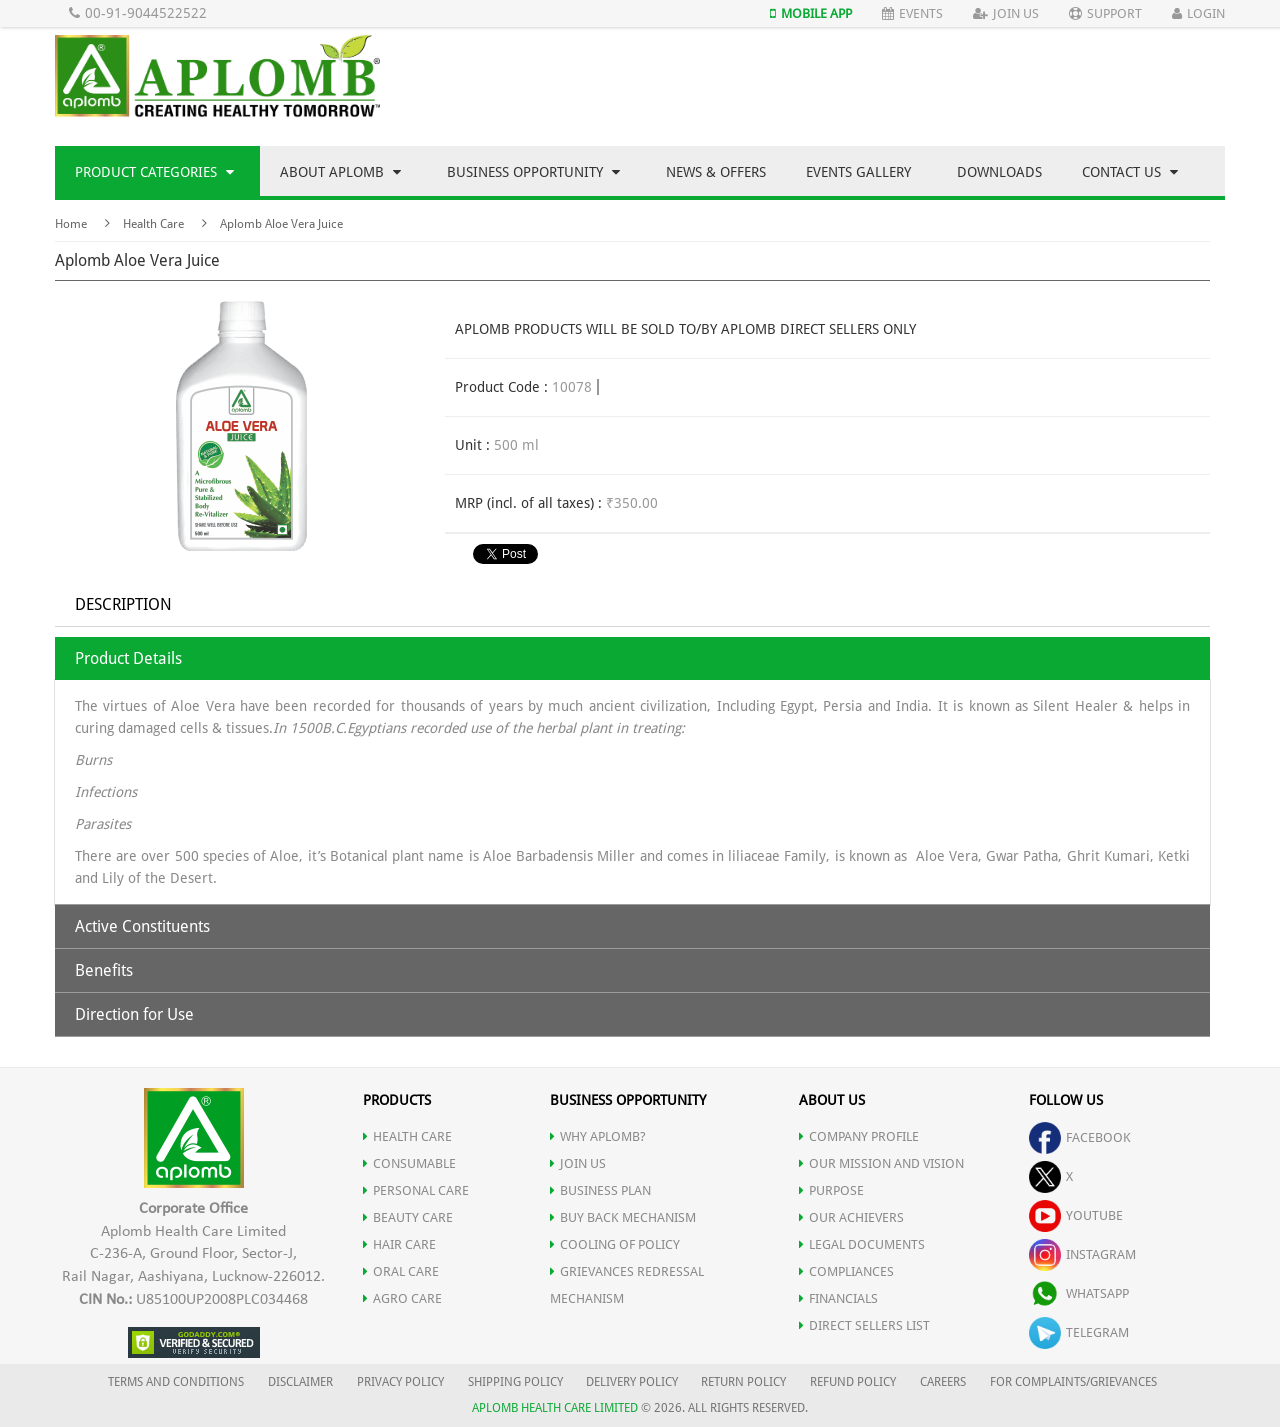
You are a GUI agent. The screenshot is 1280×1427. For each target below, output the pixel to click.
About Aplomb (340, 172)
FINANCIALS (838, 1298)
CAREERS (943, 1382)
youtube (1076, 1215)
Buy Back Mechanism (623, 1217)
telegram (1079, 1332)
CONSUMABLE (409, 1163)
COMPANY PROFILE (859, 1136)
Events (912, 13)
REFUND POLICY (853, 1382)
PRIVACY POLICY (400, 1382)
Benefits (104, 970)
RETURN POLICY (743, 1382)
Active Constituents (142, 926)
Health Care (153, 224)
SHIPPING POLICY (517, 1382)
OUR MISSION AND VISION (881, 1163)
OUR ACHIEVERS (851, 1217)
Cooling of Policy (615, 1244)
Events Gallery (858, 172)
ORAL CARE (401, 1271)
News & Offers (716, 172)
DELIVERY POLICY (632, 1382)
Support (1105, 13)
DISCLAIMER (300, 1382)
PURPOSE (831, 1190)
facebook (1080, 1137)
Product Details (128, 658)
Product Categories (154, 172)
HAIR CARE (399, 1244)
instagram (1082, 1254)
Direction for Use (134, 1014)
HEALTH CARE (407, 1136)
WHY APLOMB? (598, 1136)
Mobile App (811, 13)
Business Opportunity (533, 172)
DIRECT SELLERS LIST (864, 1325)
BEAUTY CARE (408, 1217)
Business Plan (600, 1190)
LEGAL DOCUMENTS (862, 1244)
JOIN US (578, 1163)
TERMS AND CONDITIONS (176, 1382)
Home (71, 224)
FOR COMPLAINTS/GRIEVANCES (1073, 1382)
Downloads (999, 172)
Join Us (1006, 13)
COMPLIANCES (846, 1271)
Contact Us (1130, 172)
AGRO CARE (402, 1298)
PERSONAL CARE (416, 1190)
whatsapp (1079, 1293)
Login (1198, 13)
